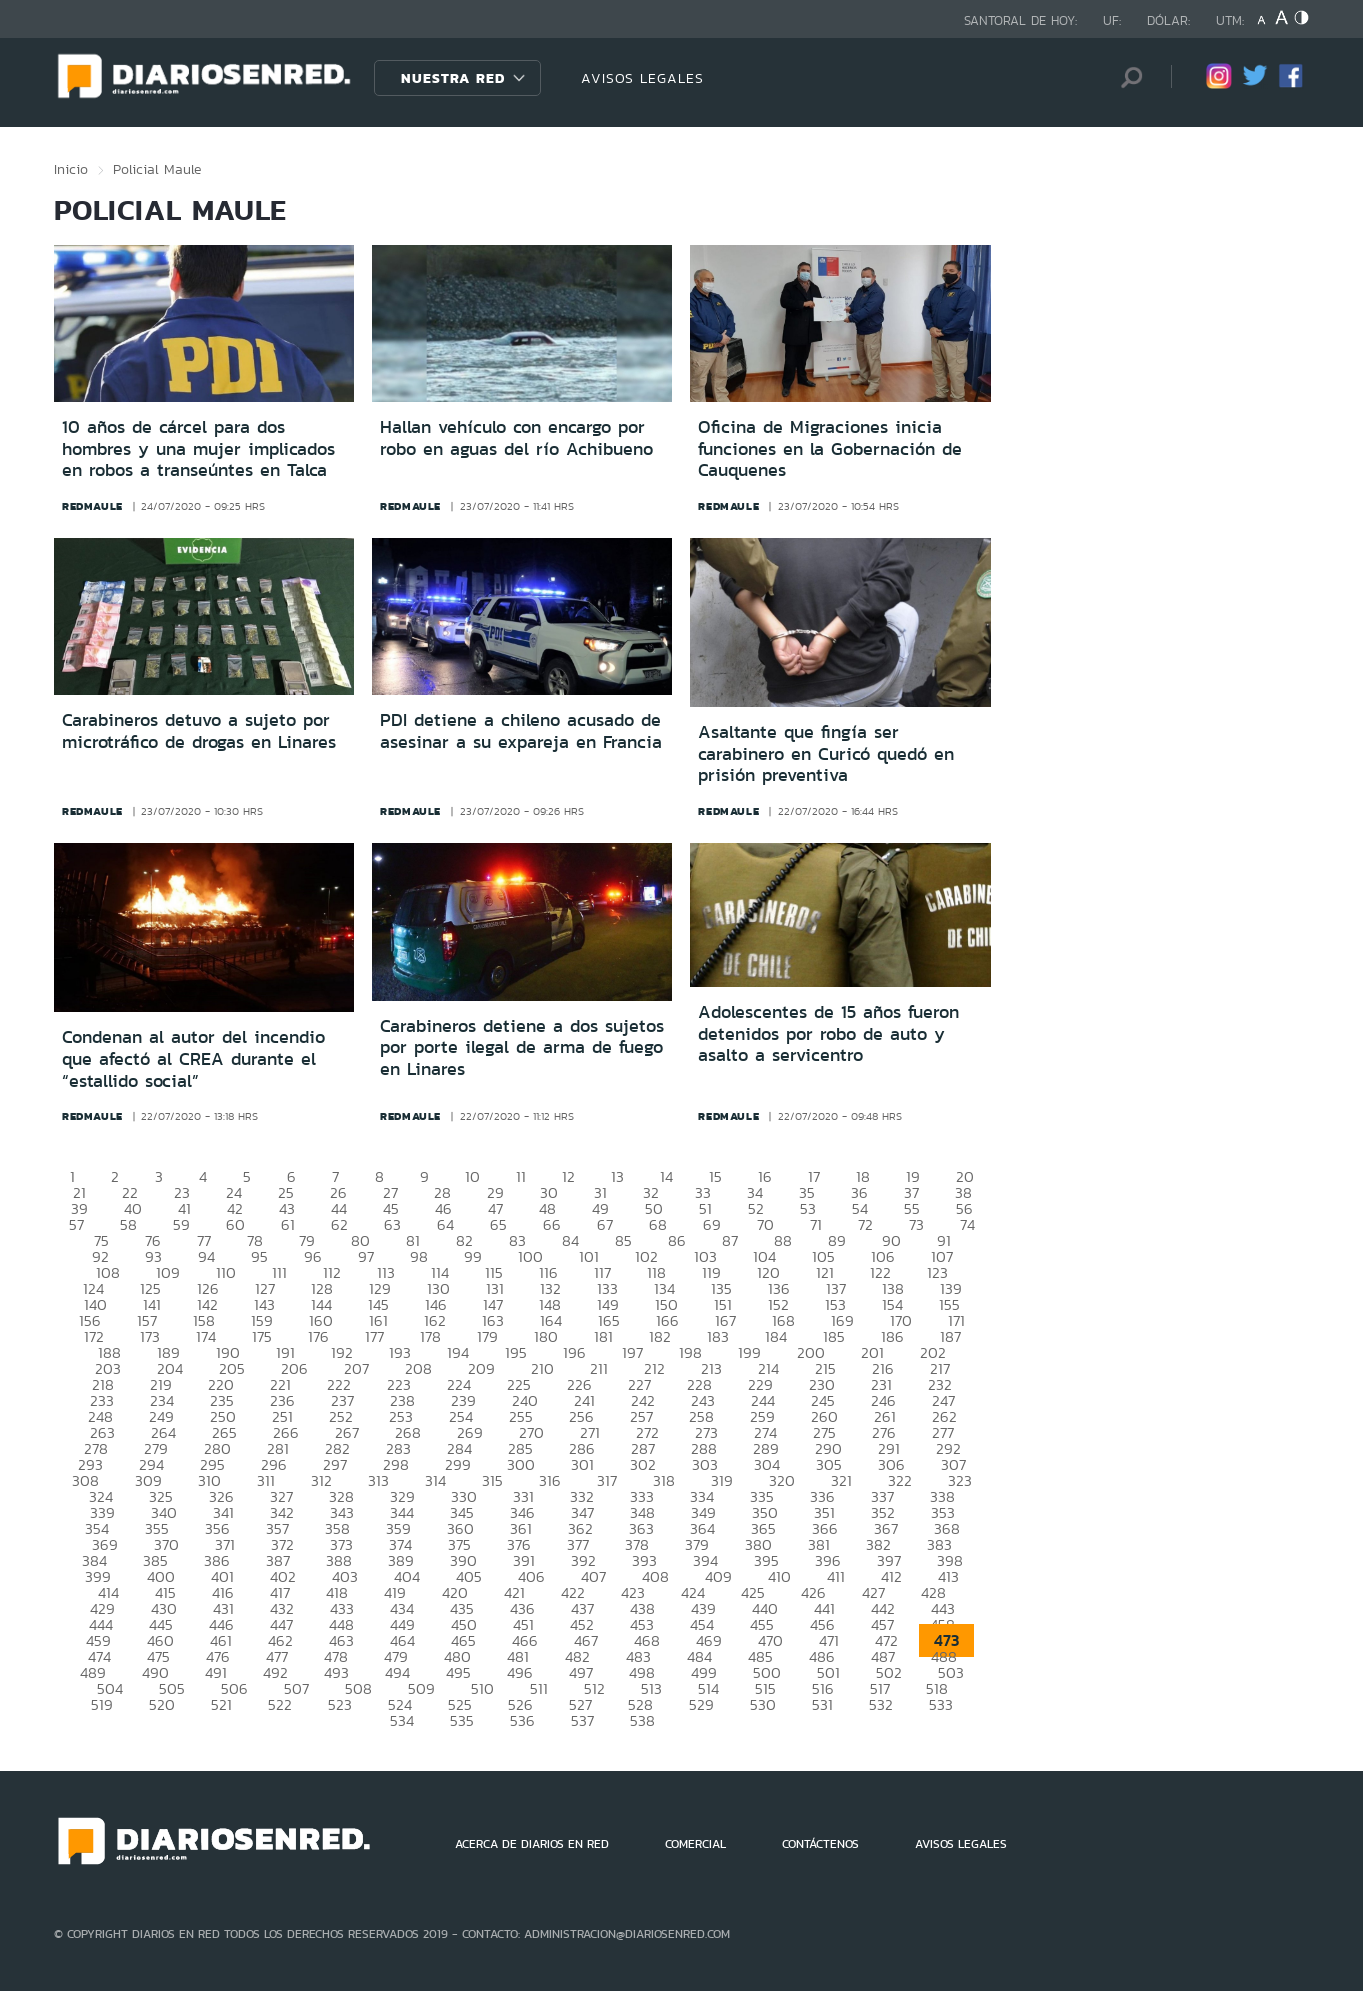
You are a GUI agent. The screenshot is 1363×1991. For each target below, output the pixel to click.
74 (967, 1224)
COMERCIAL (695, 1844)
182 (660, 1336)
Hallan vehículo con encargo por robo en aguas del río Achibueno (516, 438)
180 (546, 1336)
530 (763, 1704)
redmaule (92, 506)
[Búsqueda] (1126, 77)
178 (430, 1336)
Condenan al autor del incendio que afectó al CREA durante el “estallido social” (193, 1058)
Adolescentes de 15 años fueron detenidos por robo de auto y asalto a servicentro (828, 1033)
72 (865, 1224)
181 (603, 1336)
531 (822, 1704)
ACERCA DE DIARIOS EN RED (532, 1844)
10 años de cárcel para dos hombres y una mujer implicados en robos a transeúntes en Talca (198, 448)
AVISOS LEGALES (642, 78)
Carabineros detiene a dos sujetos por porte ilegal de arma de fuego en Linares (522, 1047)
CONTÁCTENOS (820, 1844)
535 (462, 1720)
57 (76, 1224)
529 (701, 1704)
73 (916, 1224)
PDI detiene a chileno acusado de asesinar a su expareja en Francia (521, 731)
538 (642, 1720)
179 (487, 1336)
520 (162, 1704)
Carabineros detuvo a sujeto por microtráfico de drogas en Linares (199, 731)
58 (128, 1224)
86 (677, 1240)
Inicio (71, 169)
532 (881, 1704)
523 (340, 1704)
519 (102, 1704)
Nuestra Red (453, 78)
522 (280, 1704)
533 (941, 1704)
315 (492, 1480)
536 (522, 1720)
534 (402, 1720)
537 (582, 1720)
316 (550, 1480)
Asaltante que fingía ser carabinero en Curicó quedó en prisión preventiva (826, 753)
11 (521, 1176)
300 (521, 1464)
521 (221, 1704)
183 (718, 1336)
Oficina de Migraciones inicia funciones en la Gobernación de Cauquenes (830, 448)
